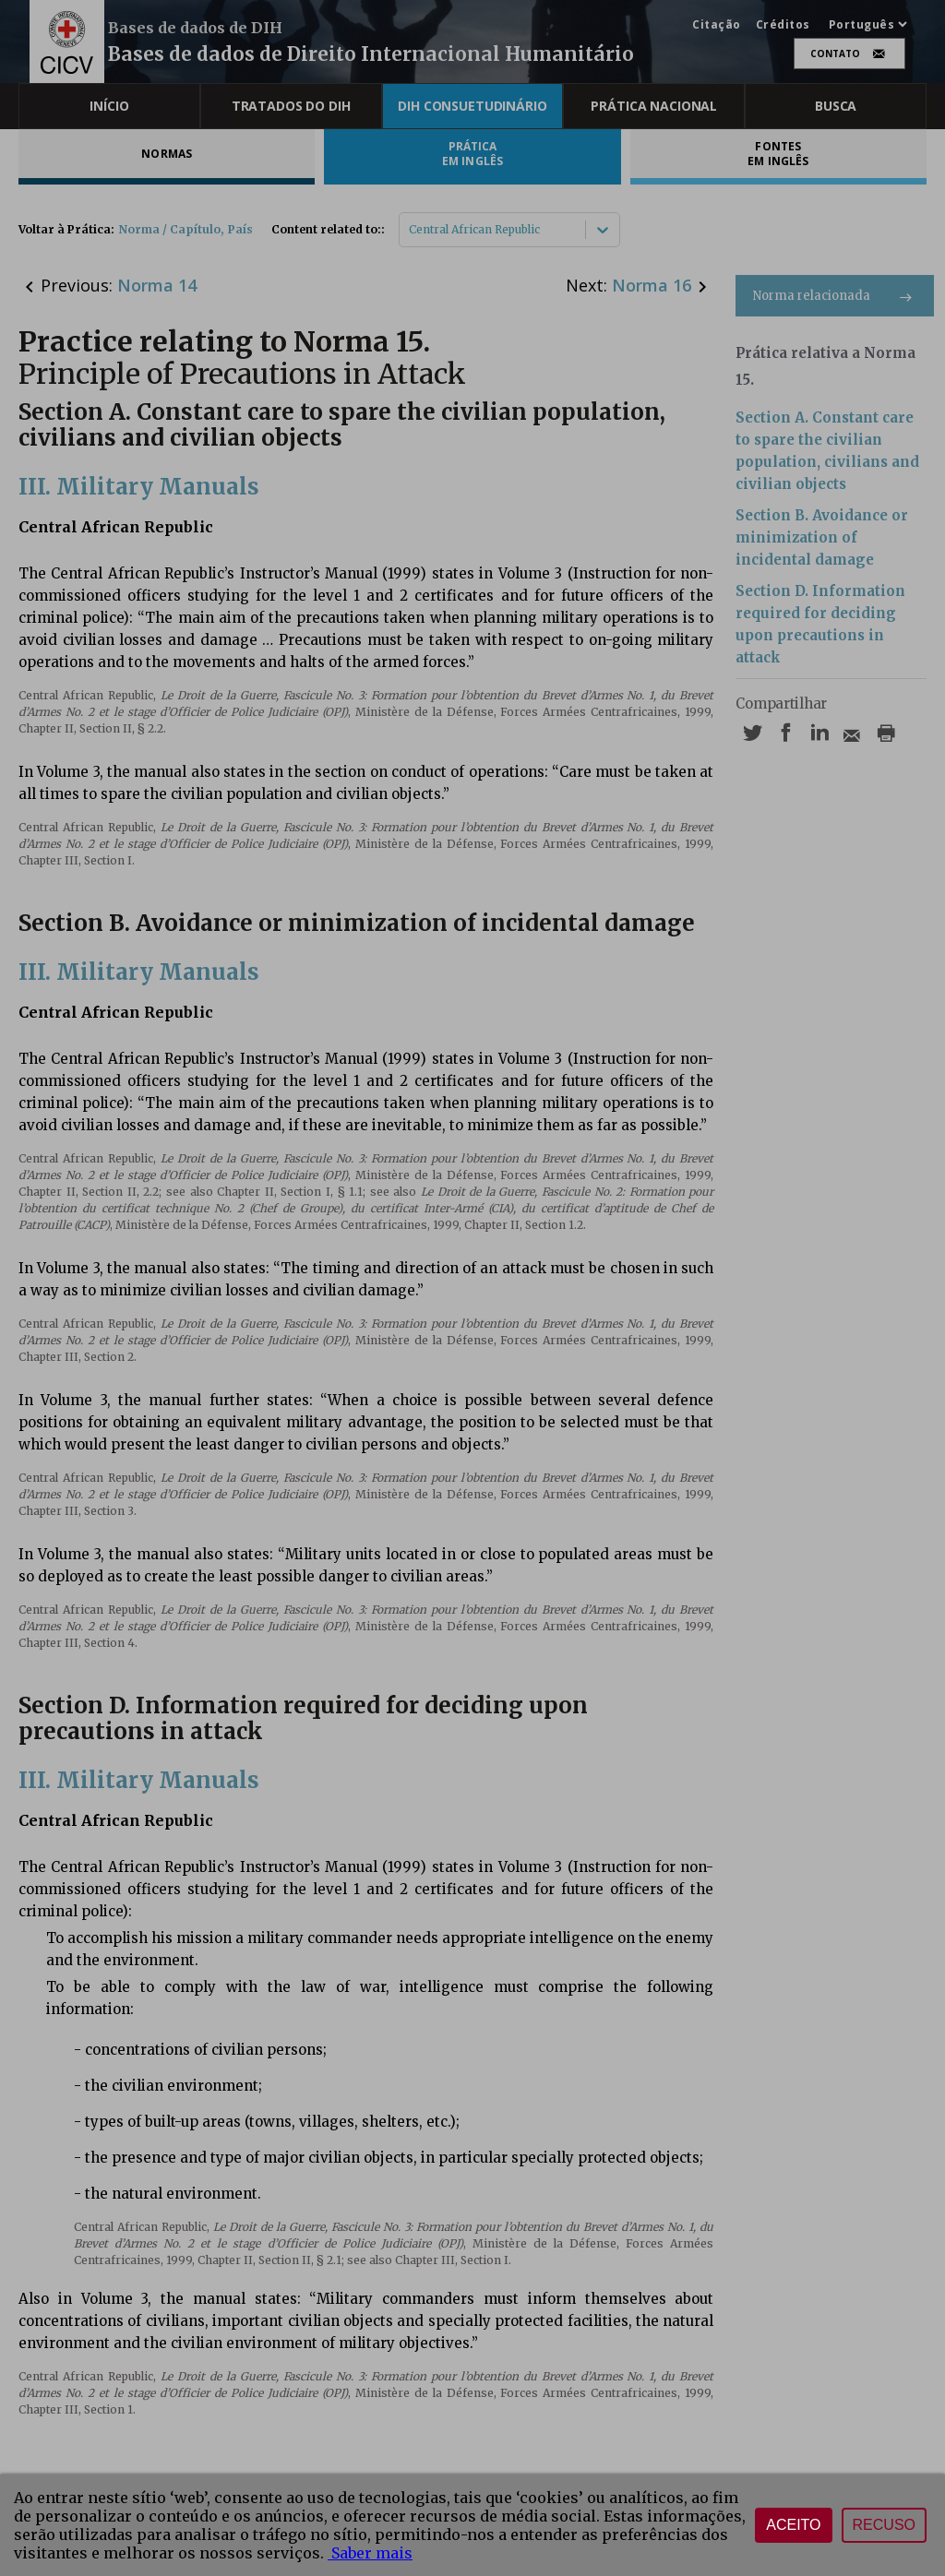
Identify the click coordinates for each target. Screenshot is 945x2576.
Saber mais (370, 2553)
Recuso (884, 2525)
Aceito (793, 2525)
